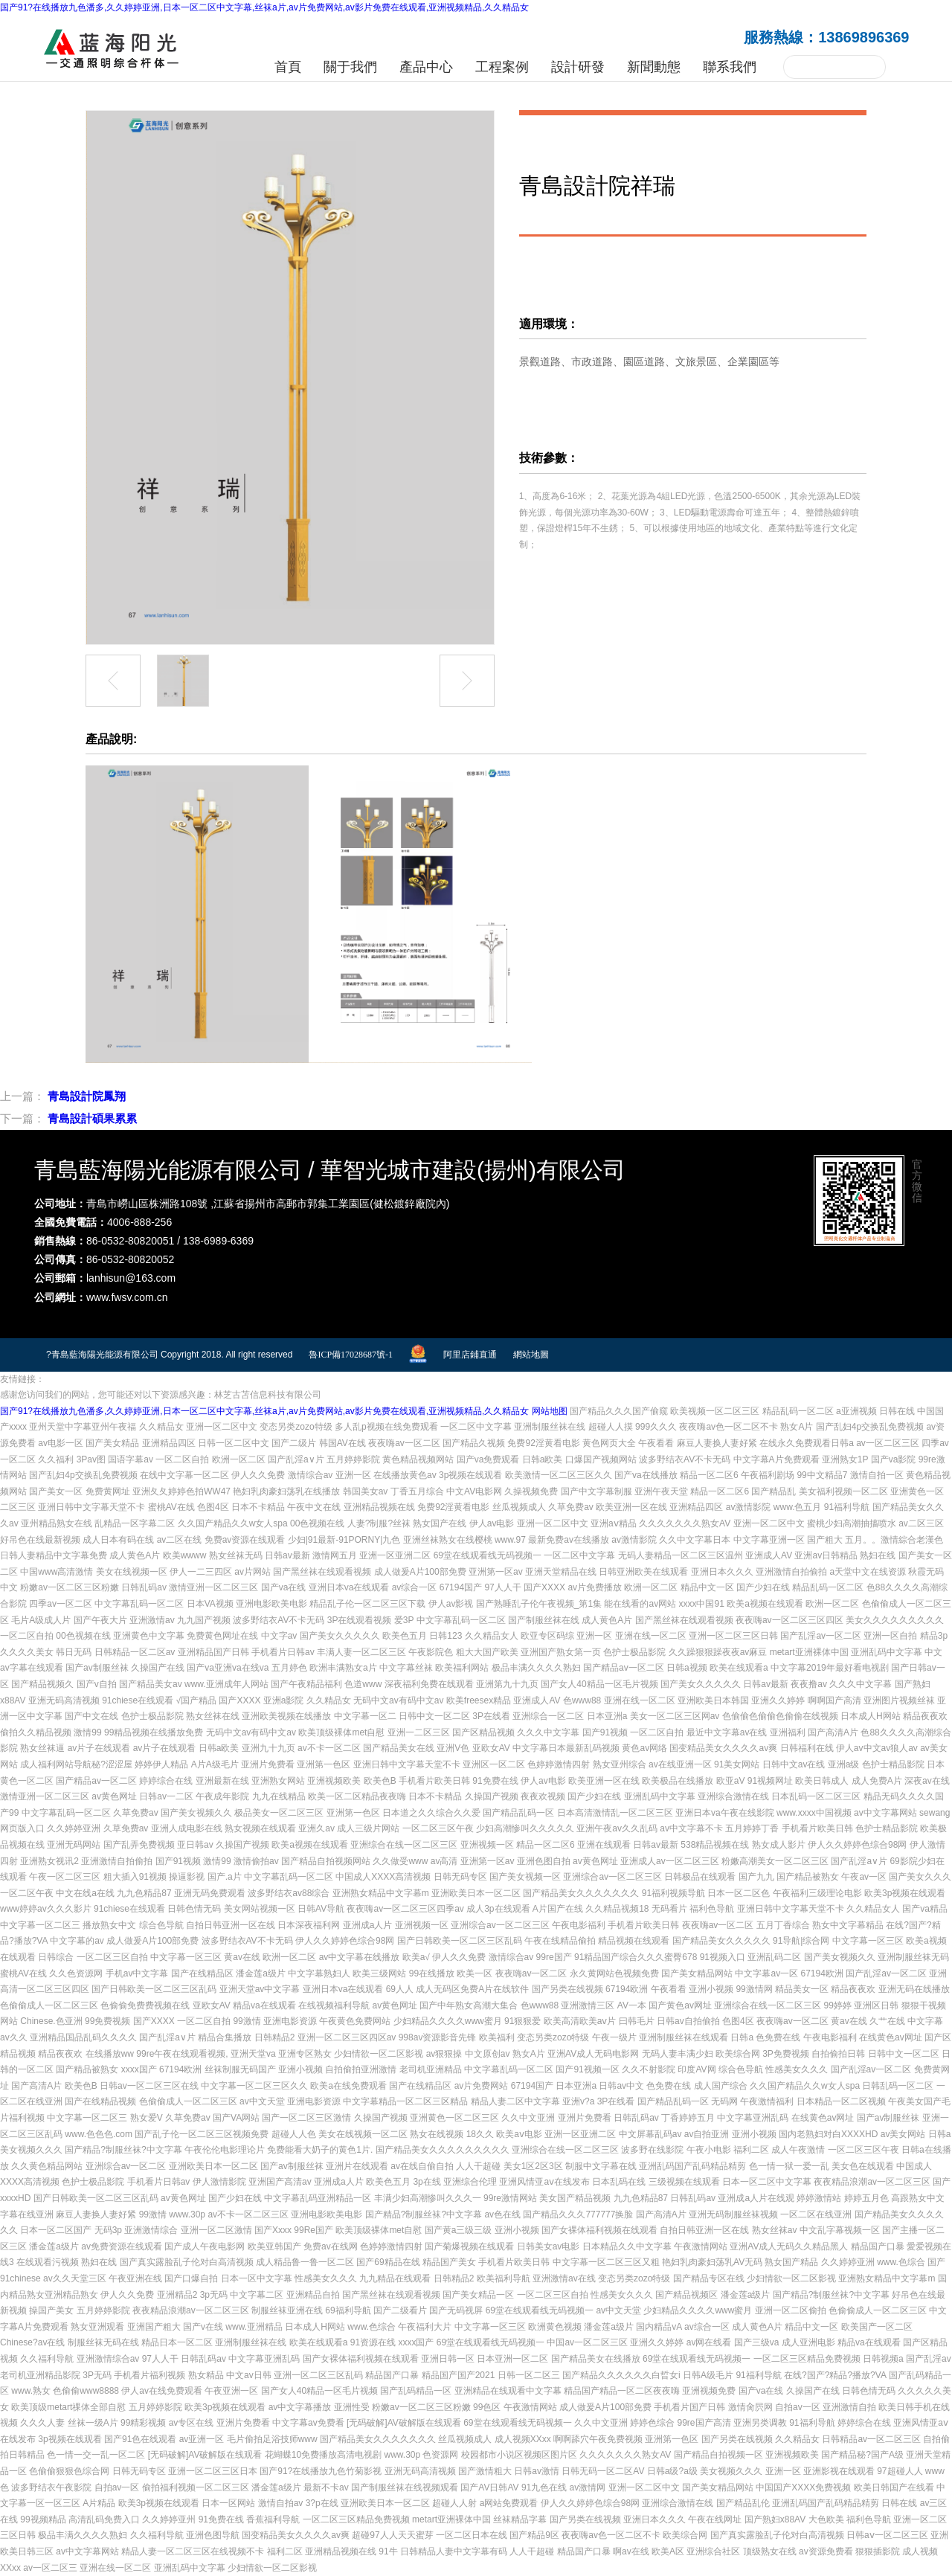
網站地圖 (531, 1354)
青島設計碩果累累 (92, 1118)
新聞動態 (654, 67)
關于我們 (350, 67)
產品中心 (426, 67)
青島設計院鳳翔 (87, 1096)
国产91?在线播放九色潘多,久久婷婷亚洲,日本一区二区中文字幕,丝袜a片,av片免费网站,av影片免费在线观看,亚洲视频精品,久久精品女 (264, 7)
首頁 (287, 67)
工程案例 (502, 67)
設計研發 (578, 67)
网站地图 (549, 1411)
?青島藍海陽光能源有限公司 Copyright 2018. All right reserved (169, 1354)
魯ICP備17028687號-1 (351, 1354)
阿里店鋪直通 (470, 1354)
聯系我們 (729, 67)
